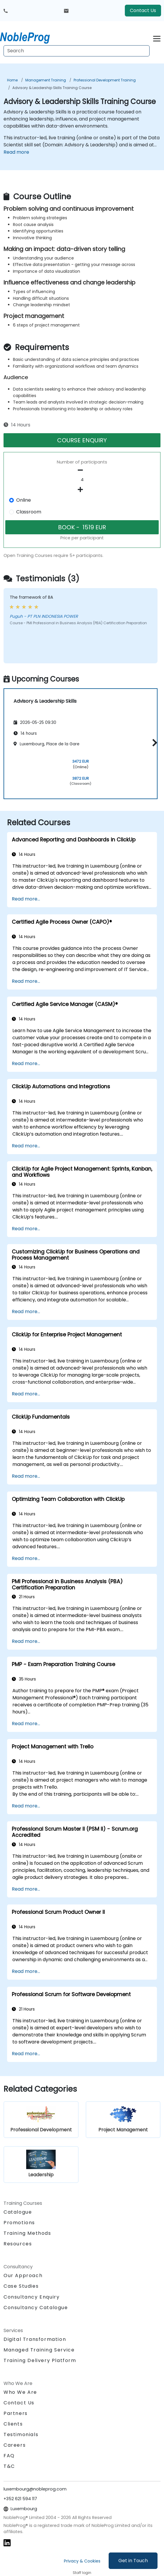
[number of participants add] (82, 489)
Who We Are (20, 2392)
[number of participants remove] (82, 470)
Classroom (28, 511)
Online (23, 500)
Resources (18, 2243)
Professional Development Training (105, 80)
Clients (13, 2424)
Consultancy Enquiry (31, 2297)
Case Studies (21, 2286)
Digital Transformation (35, 2339)
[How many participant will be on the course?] (82, 480)
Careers (15, 2445)
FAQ (9, 2455)
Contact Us (143, 10)
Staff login (82, 2572)
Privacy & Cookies (82, 2561)
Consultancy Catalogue (36, 2307)
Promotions (19, 2222)
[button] (153, 742)
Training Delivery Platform (40, 2360)
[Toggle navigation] (157, 38)
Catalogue (18, 2212)
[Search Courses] (77, 50)
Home (12, 80)
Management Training (45, 80)
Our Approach (23, 2275)
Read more (16, 152)
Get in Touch (133, 2560)
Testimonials (21, 2434)
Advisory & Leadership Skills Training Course (52, 87)
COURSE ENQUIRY (82, 440)
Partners (16, 2413)
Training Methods (27, 2233)
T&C (9, 2466)
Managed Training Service (39, 2349)
